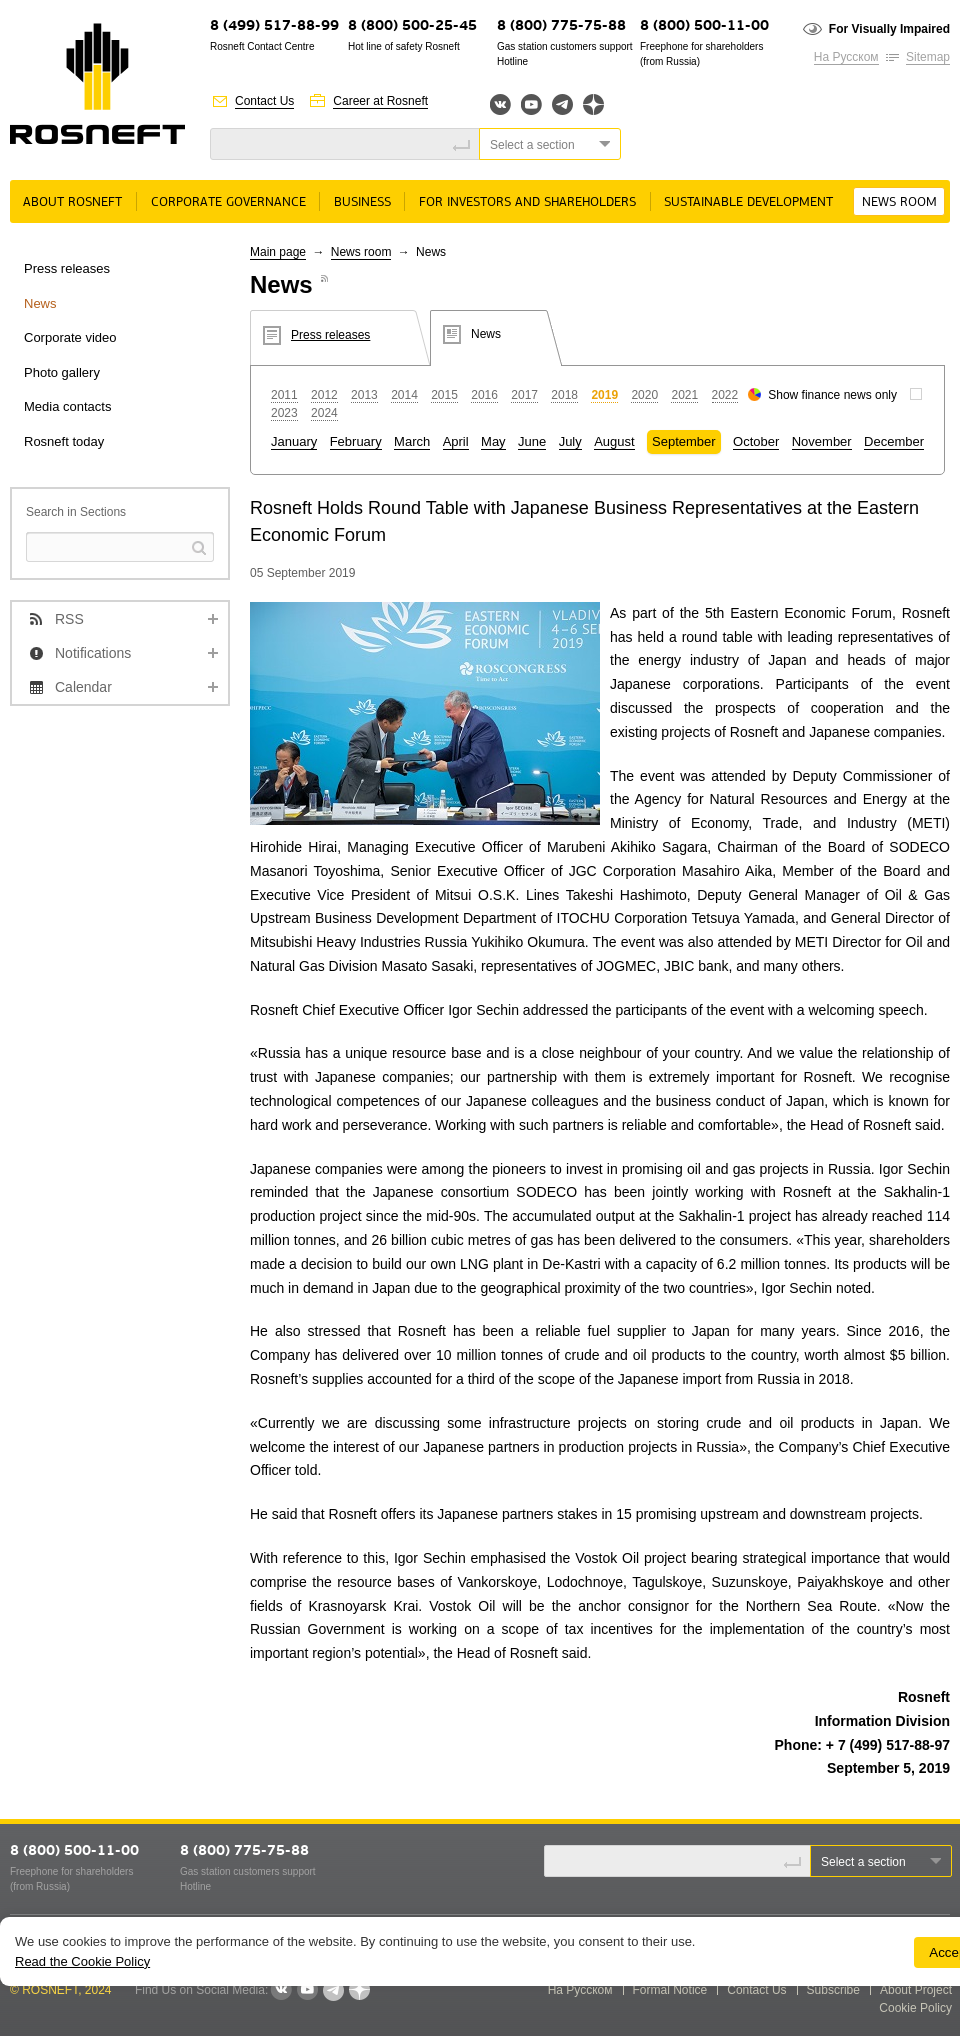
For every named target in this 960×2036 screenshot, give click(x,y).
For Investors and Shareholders (527, 202)
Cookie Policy (915, 2008)
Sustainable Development (748, 202)
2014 (404, 395)
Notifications (93, 653)
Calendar (83, 687)
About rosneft (72, 202)
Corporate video (70, 337)
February (356, 441)
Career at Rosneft (380, 101)
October (756, 441)
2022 (725, 395)
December (894, 441)
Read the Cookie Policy (82, 1961)
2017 (524, 395)
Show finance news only (832, 395)
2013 (364, 395)
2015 (444, 395)
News (40, 303)
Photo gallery (62, 372)
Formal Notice (670, 1990)
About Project (916, 1990)
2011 (284, 395)
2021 (684, 395)
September (684, 441)
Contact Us (264, 101)
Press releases (67, 268)
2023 (284, 413)
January (294, 441)
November (822, 441)
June (532, 441)
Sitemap (928, 57)
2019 (604, 395)
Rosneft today (64, 441)
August (614, 441)
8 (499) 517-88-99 (274, 26)
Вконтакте (500, 104)
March (412, 441)
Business (362, 202)
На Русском (846, 57)
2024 (324, 413)
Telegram (562, 104)
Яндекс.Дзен (593, 104)
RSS (69, 619)
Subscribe (833, 1990)
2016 (484, 395)
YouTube (531, 104)
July (570, 441)
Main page (278, 252)
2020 (644, 395)
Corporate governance (228, 202)
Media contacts (67, 406)
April (456, 441)
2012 (324, 395)
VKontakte (281, 1990)
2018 (564, 395)
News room (899, 202)
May (493, 441)
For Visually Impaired (889, 29)
